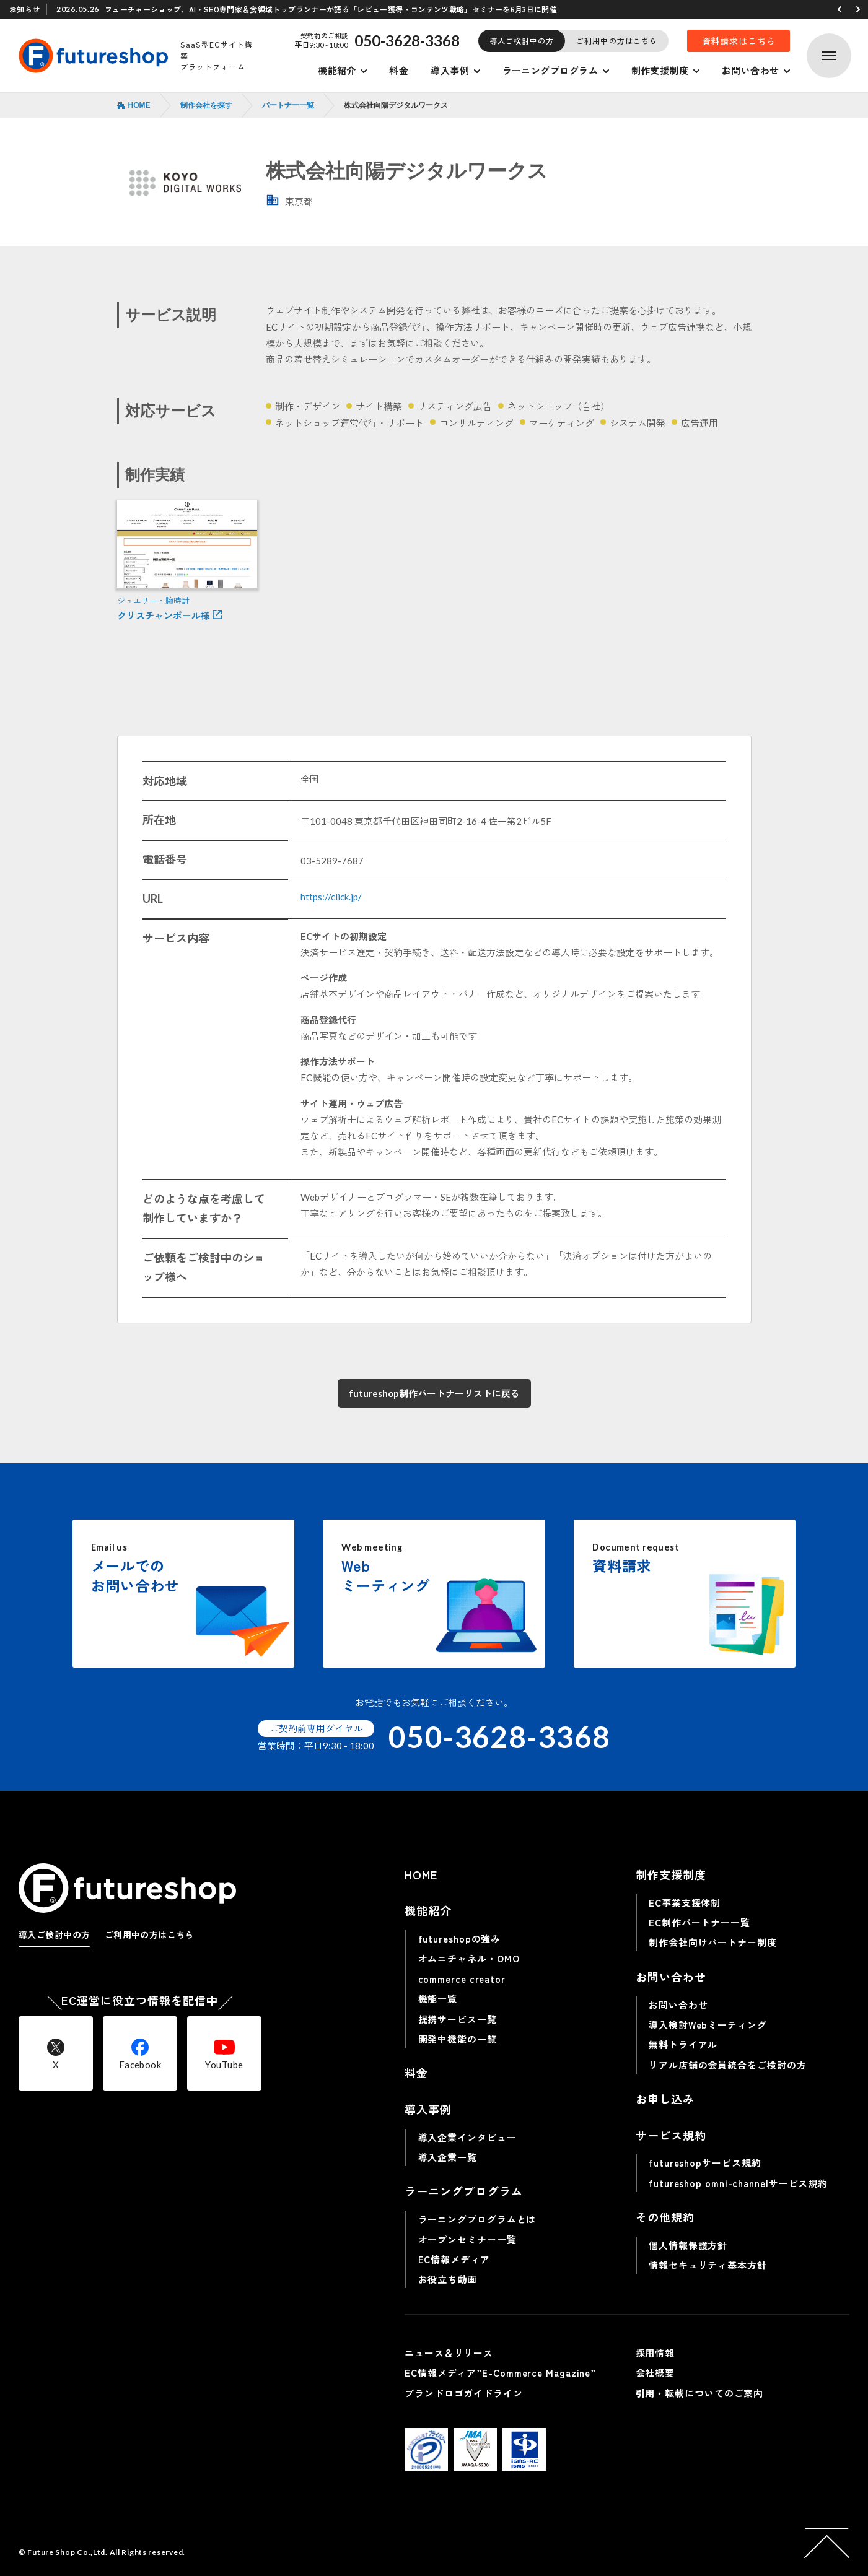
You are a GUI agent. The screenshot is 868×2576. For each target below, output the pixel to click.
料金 (398, 70)
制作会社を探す (206, 105)
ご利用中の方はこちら (616, 40)
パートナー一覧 (288, 105)
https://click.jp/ (331, 896)
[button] (839, 9)
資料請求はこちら (739, 41)
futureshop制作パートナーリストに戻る (434, 1393)
